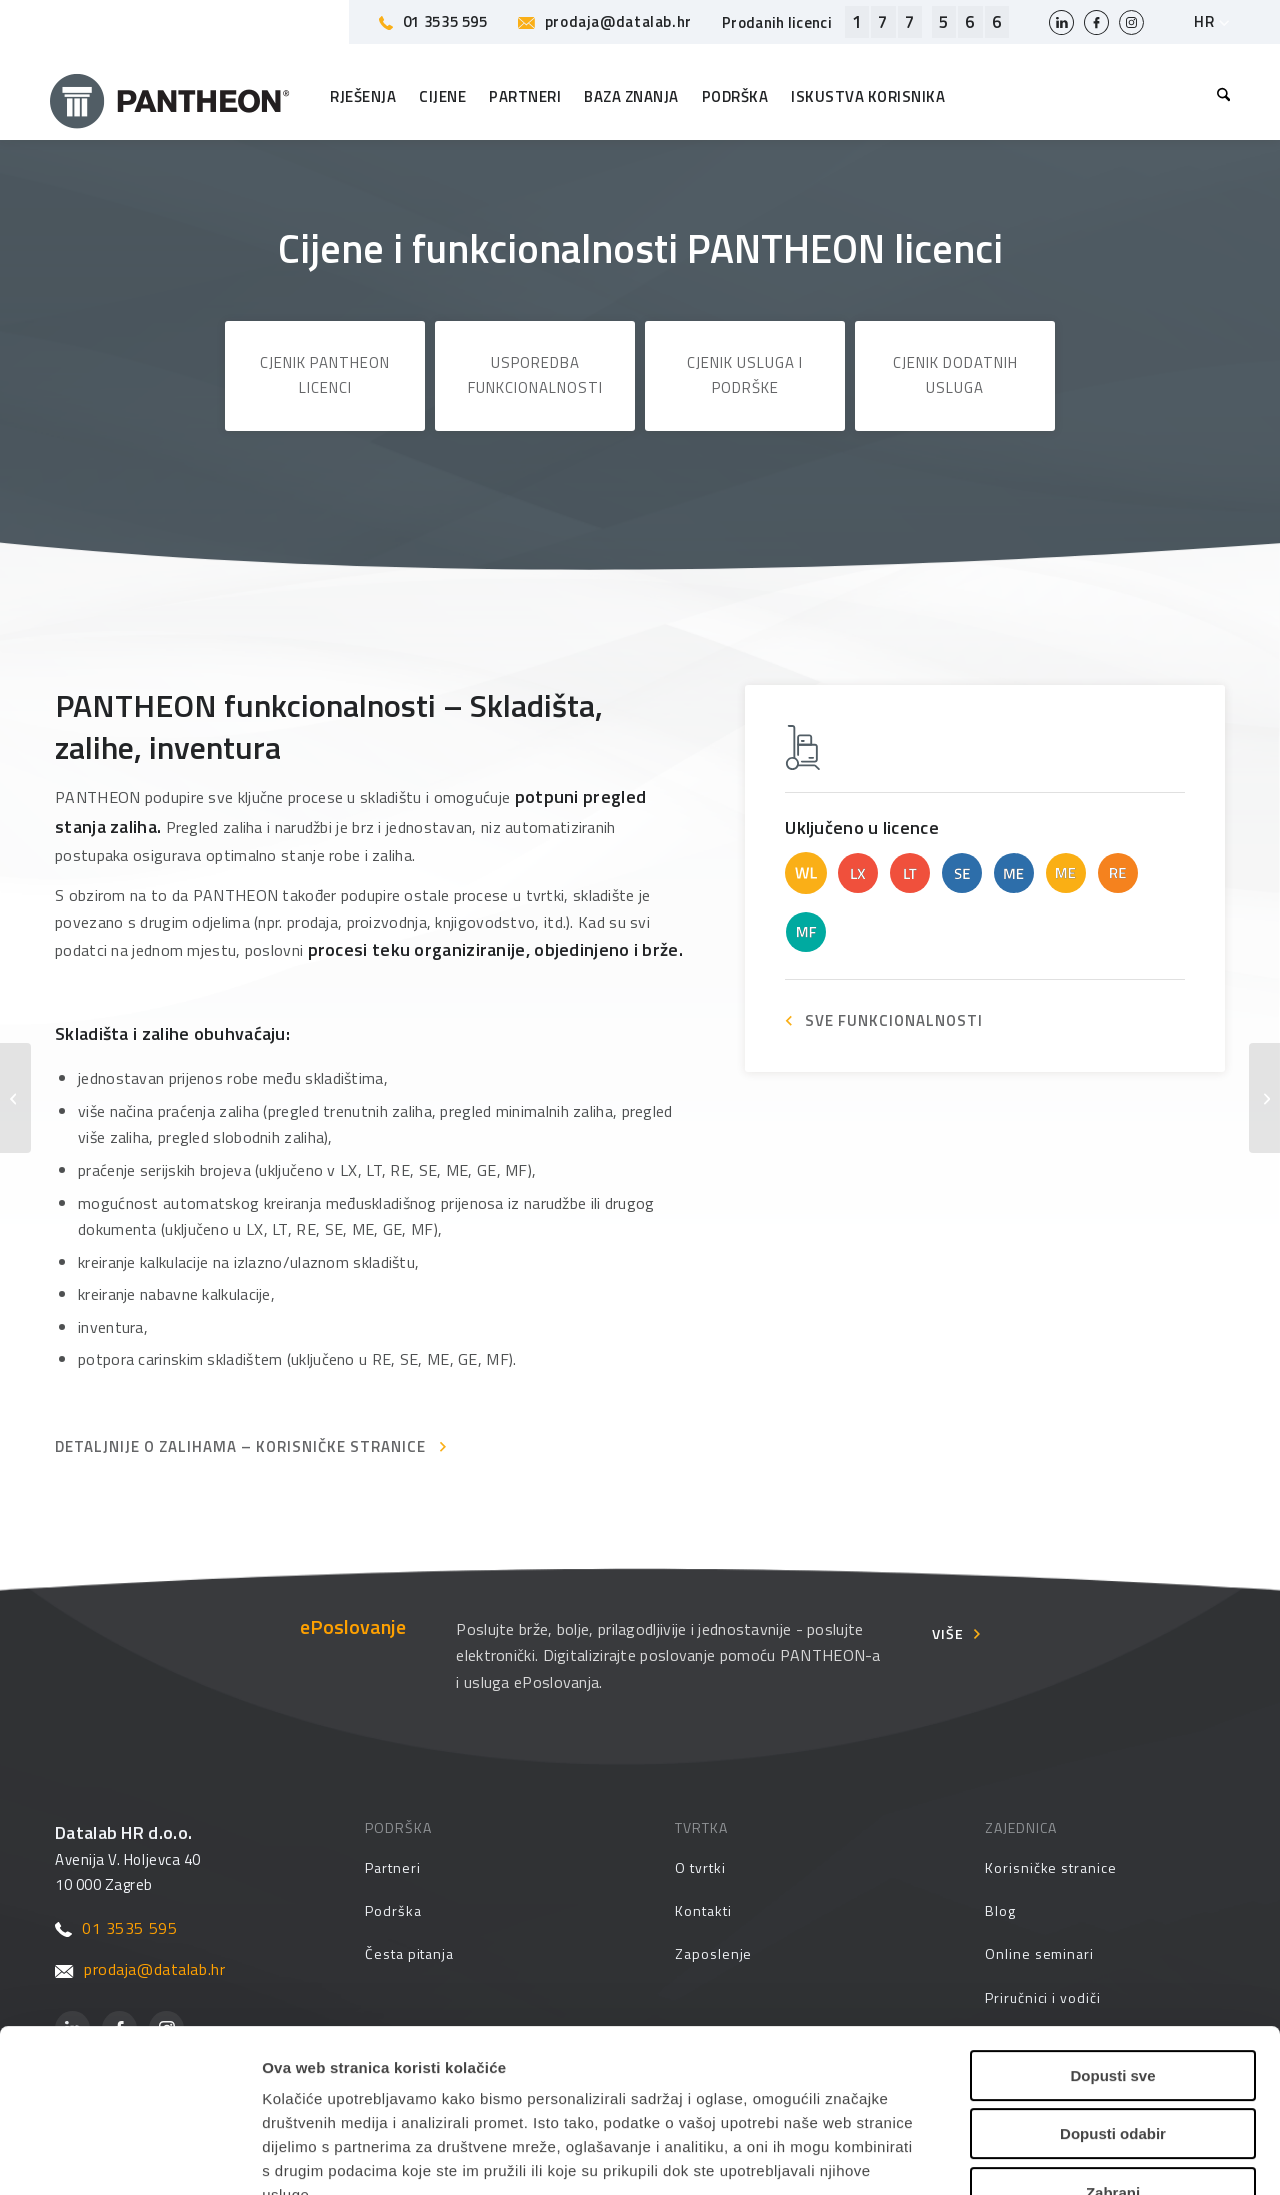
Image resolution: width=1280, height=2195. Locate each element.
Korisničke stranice (1051, 1867)
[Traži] (1218, 97)
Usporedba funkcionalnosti (535, 375)
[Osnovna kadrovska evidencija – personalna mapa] (1264, 1098)
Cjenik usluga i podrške (745, 375)
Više (948, 1633)
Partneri (392, 1867)
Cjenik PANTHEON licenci (325, 375)
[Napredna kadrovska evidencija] (15, 1098)
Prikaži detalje (1029, 2155)
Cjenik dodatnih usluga (955, 375)
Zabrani (1113, 2047)
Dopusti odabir (1113, 1989)
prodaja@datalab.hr (605, 21)
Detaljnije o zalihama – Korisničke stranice (240, 1446)
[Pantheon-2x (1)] (170, 97)
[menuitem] (1218, 97)
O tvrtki (700, 1867)
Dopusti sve (1112, 1930)
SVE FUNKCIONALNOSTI (894, 1020)
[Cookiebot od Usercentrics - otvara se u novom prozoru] (129, 2156)
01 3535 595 (433, 21)
